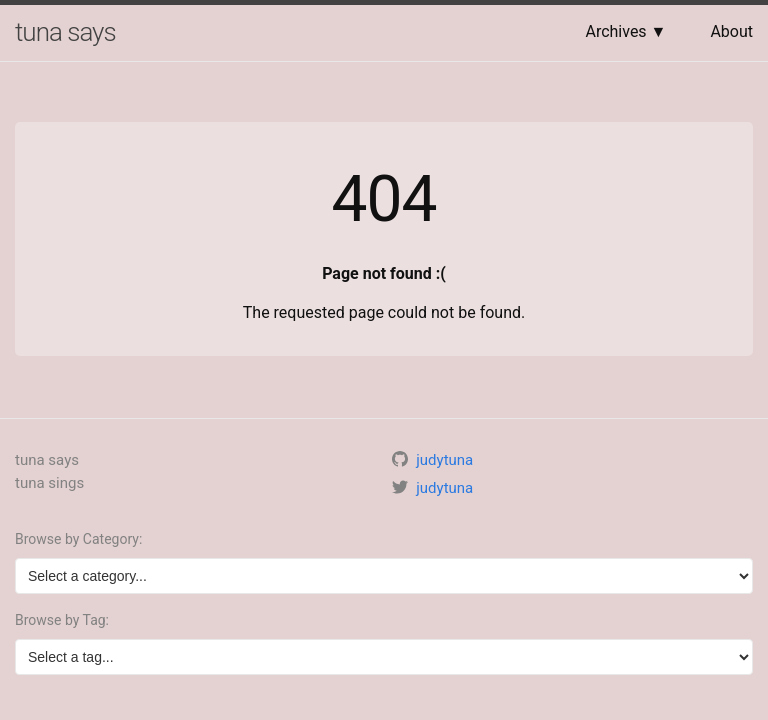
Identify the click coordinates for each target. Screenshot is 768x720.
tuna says (65, 32)
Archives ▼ (625, 31)
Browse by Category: (78, 539)
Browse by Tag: (62, 620)
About (731, 31)
